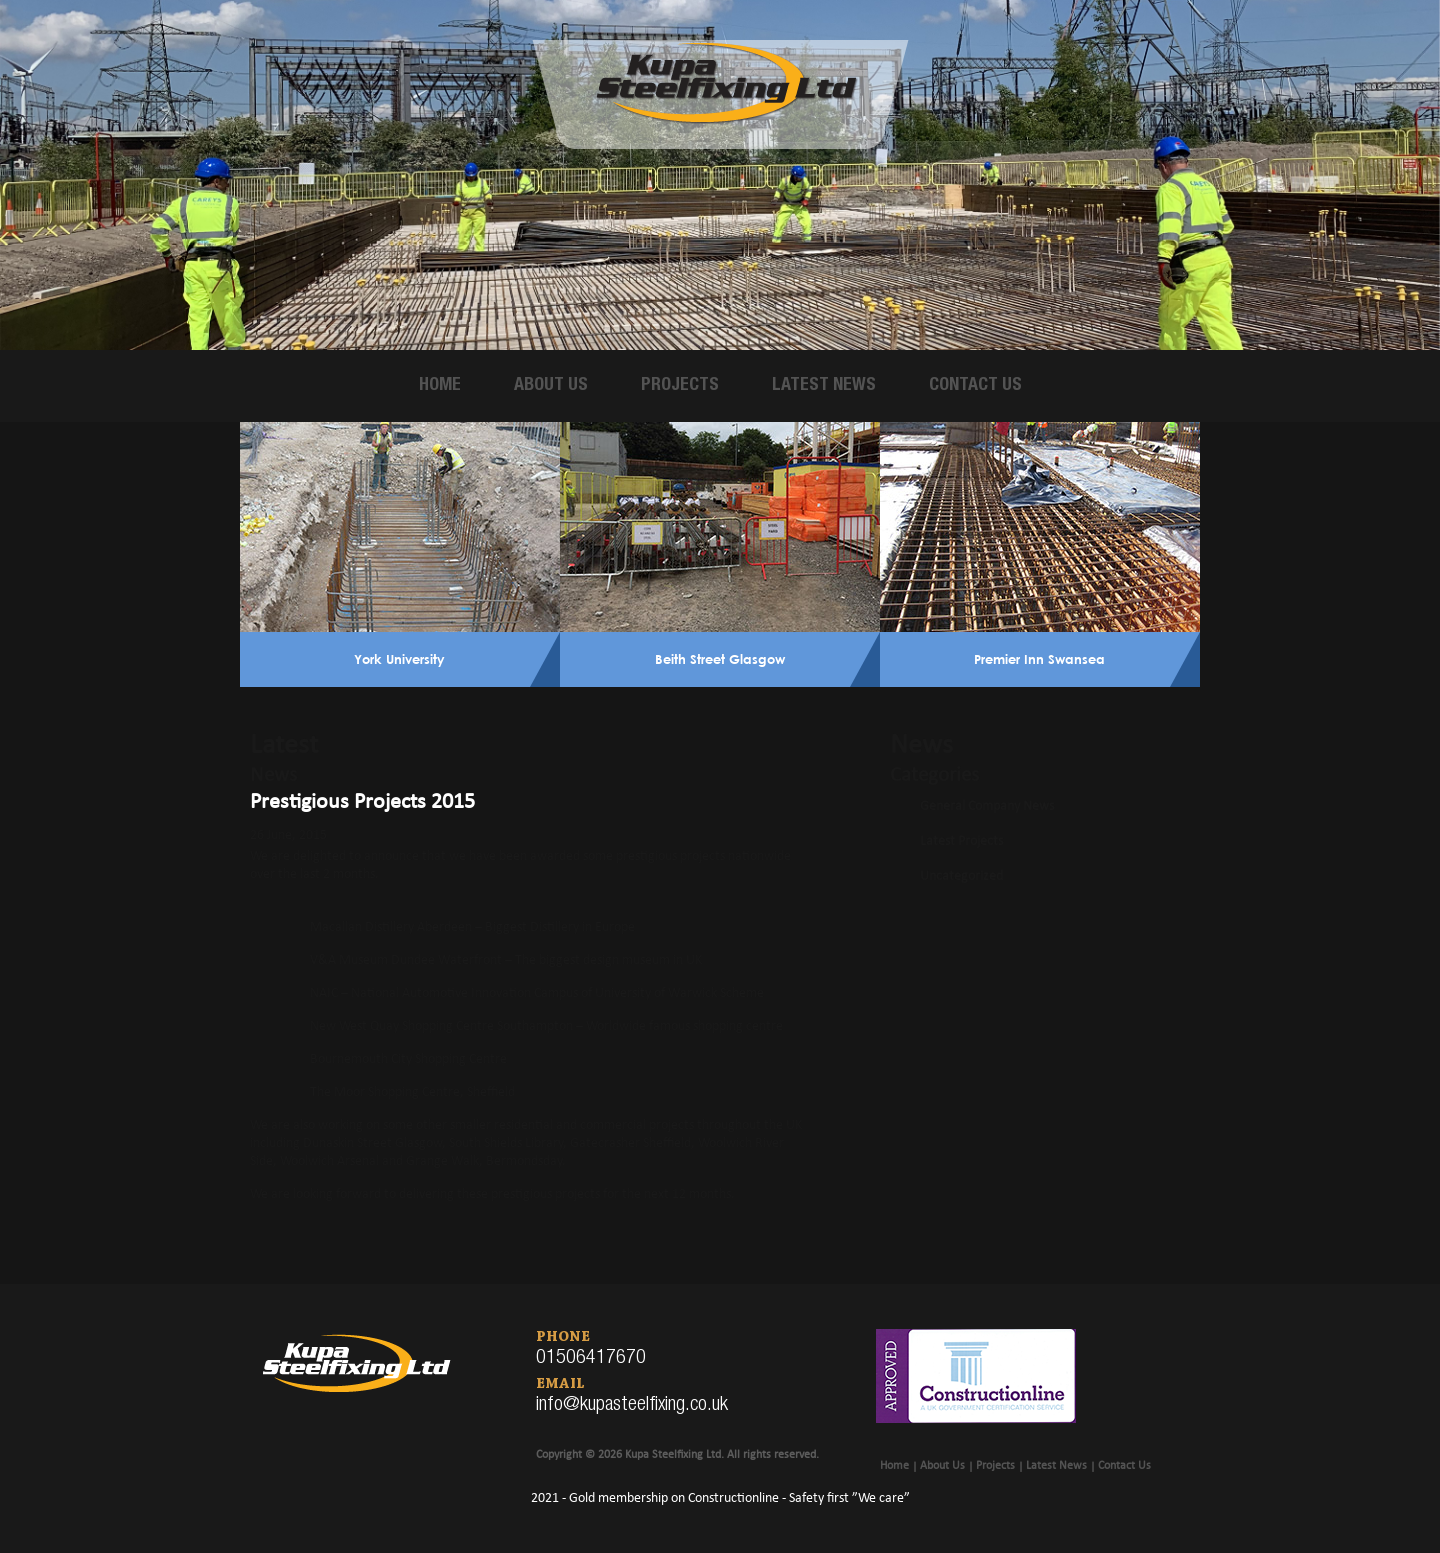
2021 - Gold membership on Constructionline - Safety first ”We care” (720, 1498)
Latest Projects (961, 841)
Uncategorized (961, 876)
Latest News (824, 386)
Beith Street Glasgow (720, 659)
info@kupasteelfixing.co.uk (632, 1406)
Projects (680, 386)
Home (440, 386)
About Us (551, 386)
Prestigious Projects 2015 (362, 802)
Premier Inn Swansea (1039, 659)
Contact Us (975, 386)
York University (399, 659)
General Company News (987, 806)
